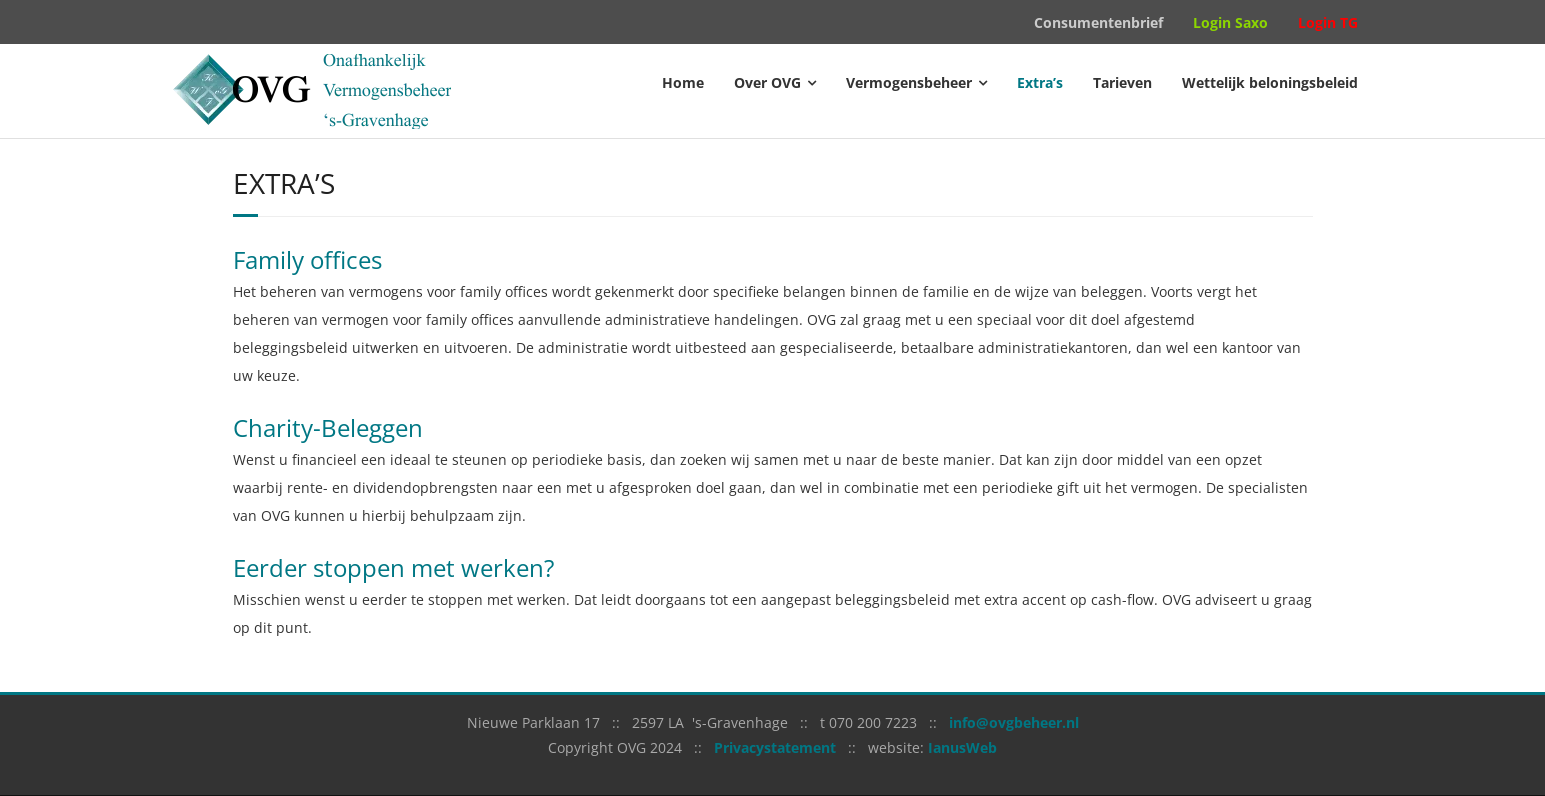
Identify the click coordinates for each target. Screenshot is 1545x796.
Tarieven (1122, 82)
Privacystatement (775, 747)
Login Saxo (1230, 22)
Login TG (1328, 22)
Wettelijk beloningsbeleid (1270, 82)
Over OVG (767, 82)
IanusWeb (962, 747)
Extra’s (1040, 82)
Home (683, 82)
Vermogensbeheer (909, 82)
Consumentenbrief (1098, 22)
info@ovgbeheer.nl (1014, 722)
